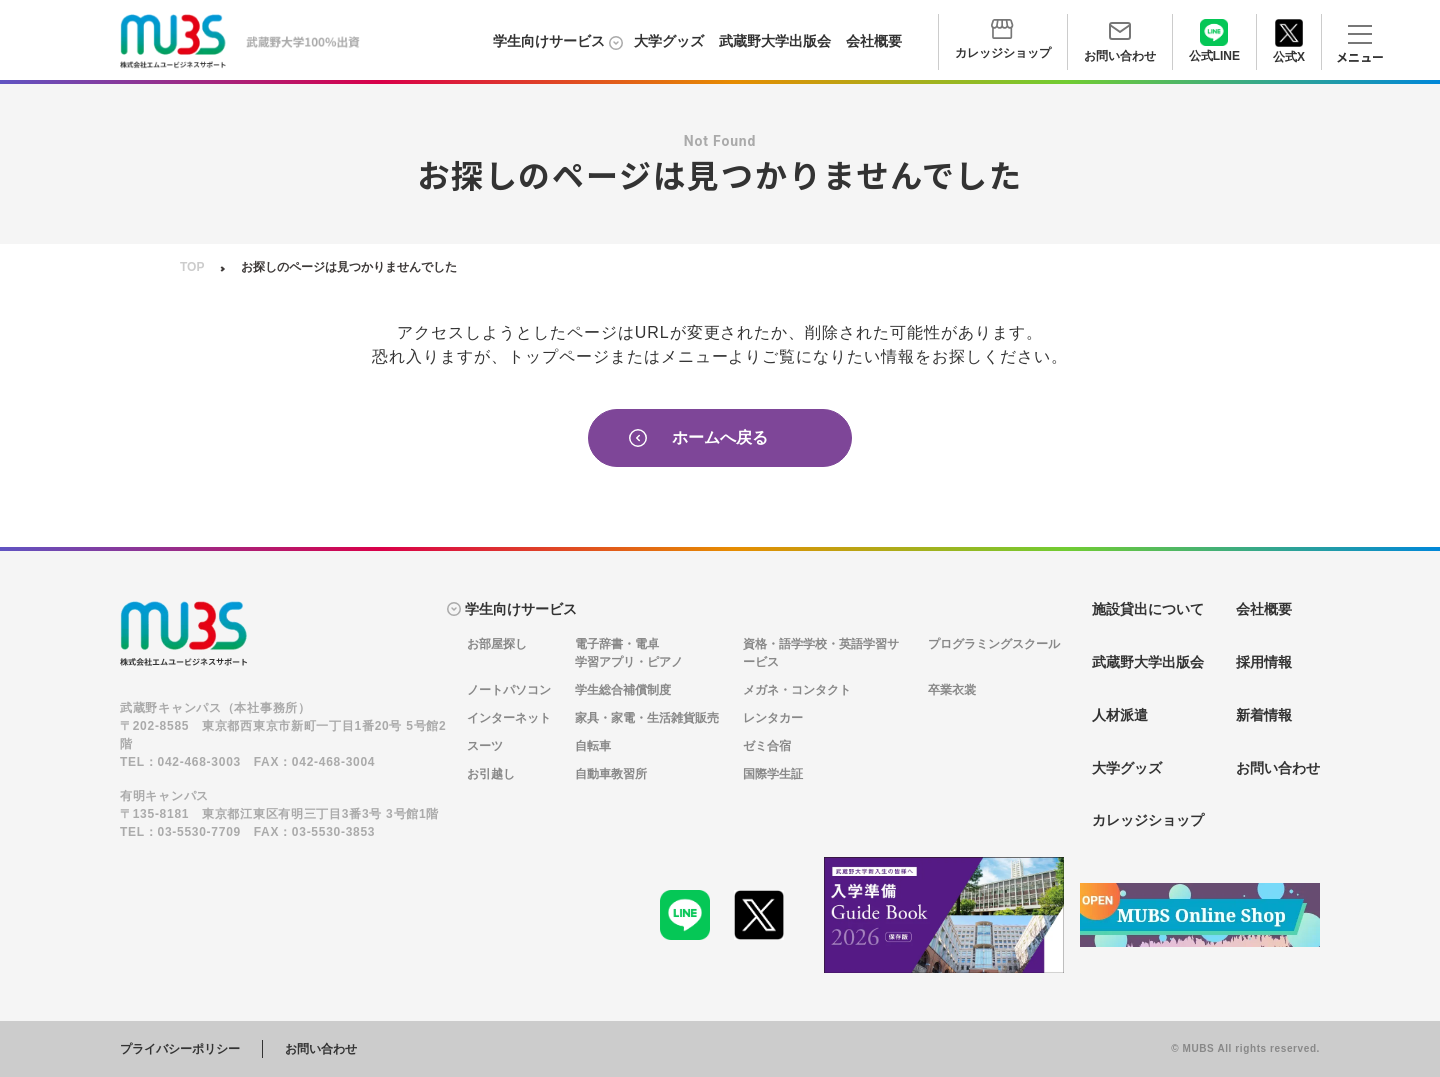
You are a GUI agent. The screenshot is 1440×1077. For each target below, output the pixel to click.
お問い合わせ (321, 1049)
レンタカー (773, 718)
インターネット (509, 718)
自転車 (593, 746)
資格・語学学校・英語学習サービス (821, 653)
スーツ (485, 746)
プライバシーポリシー (180, 1049)
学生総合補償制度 (623, 690)
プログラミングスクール (994, 644)
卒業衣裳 (952, 690)
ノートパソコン (509, 690)
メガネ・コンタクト (797, 690)
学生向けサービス (549, 41)
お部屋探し (497, 644)
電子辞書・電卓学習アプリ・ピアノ (629, 653)
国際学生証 (773, 774)
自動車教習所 (611, 774)
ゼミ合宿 (767, 746)
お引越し (491, 774)
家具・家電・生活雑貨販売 (647, 718)
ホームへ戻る (698, 438)
